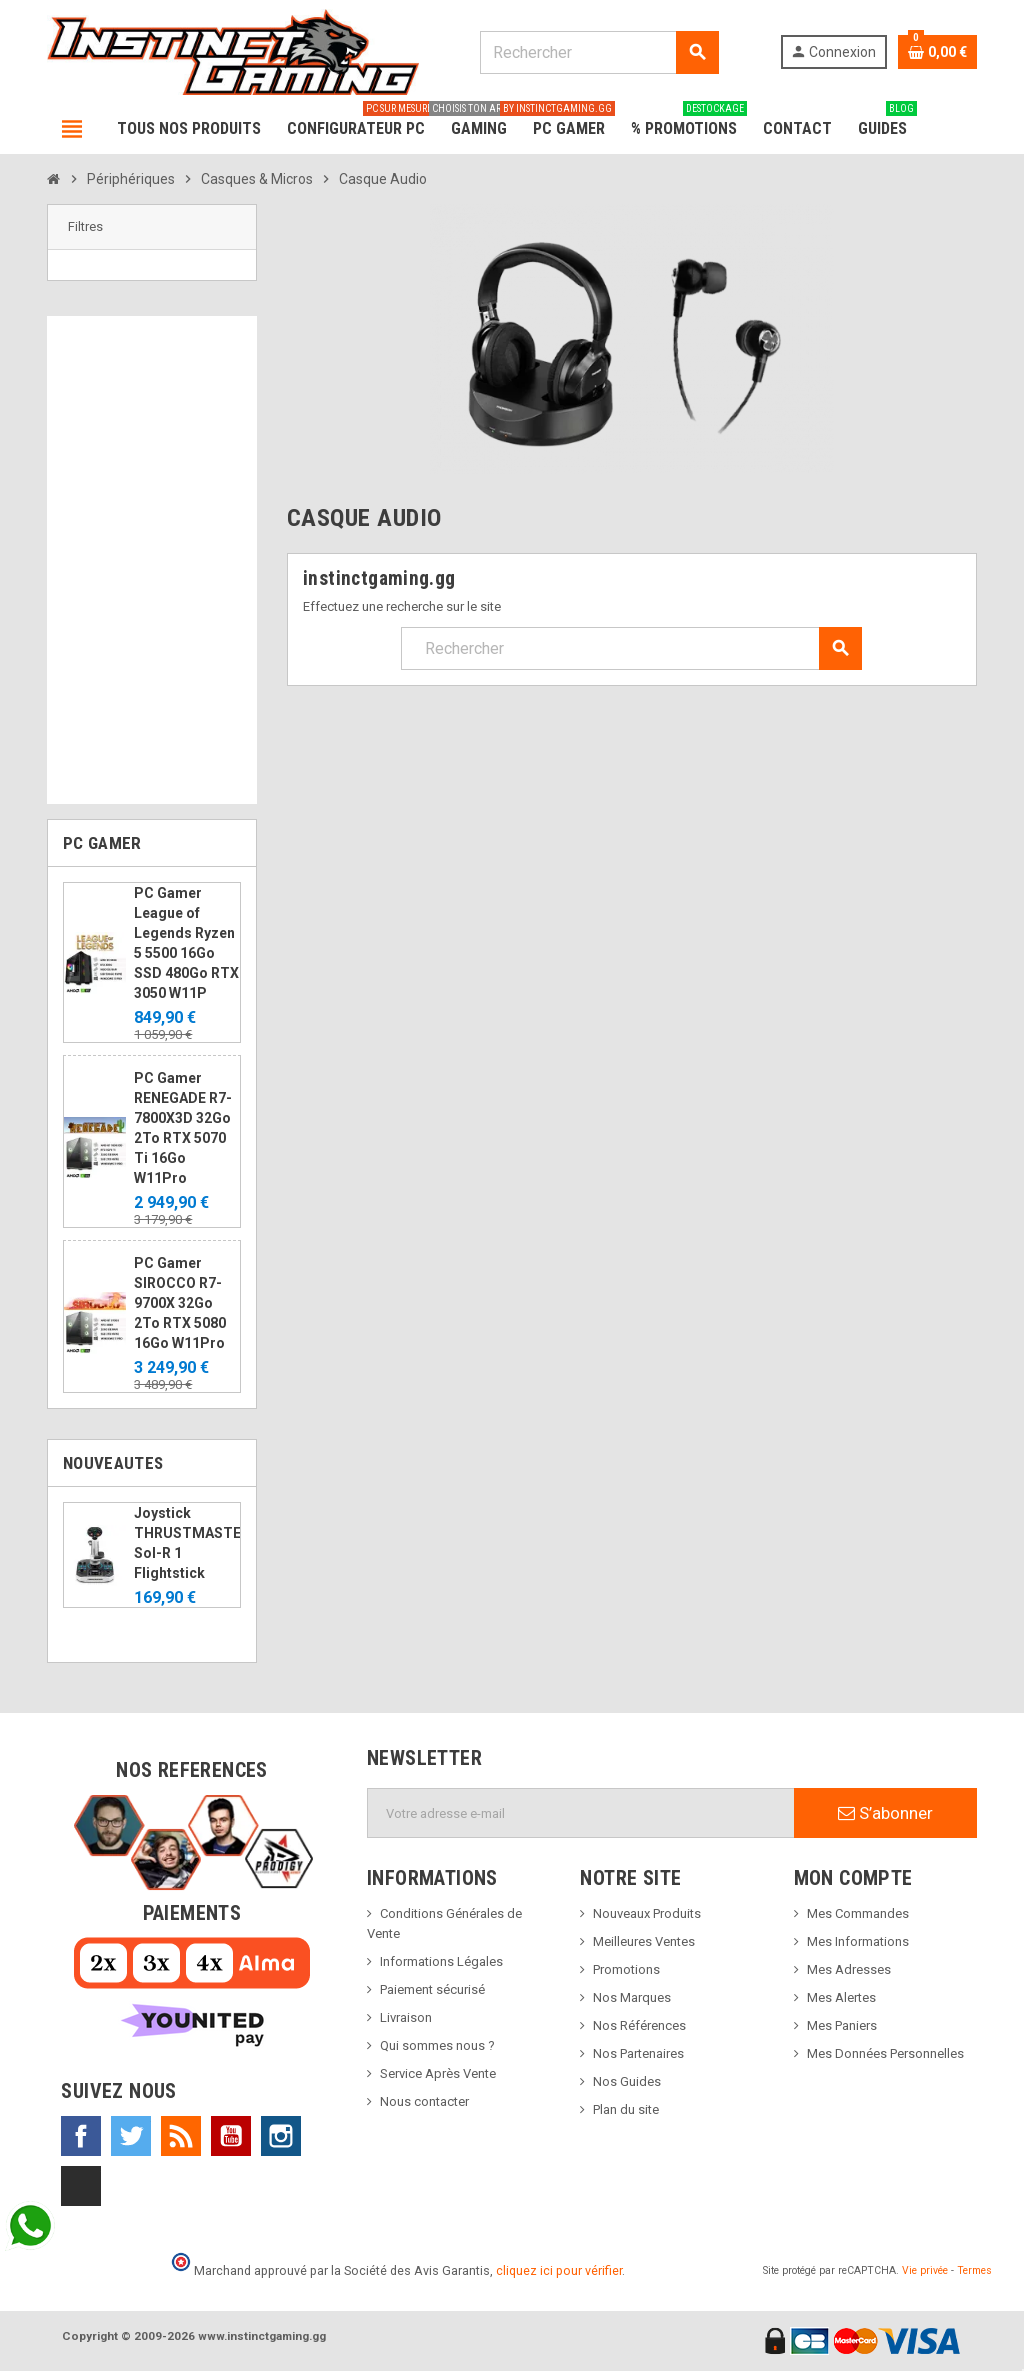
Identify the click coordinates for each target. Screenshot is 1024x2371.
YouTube (231, 2136)
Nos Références (639, 2025)
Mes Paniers (842, 2025)
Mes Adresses (849, 1969)
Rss (181, 2136)
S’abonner (885, 1813)
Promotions (626, 1969)
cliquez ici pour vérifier (559, 2270)
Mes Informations (858, 1941)
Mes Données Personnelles (885, 2053)
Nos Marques (632, 1997)
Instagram (281, 2136)
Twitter (131, 2136)
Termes (974, 2270)
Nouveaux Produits (647, 1913)
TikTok (81, 2186)
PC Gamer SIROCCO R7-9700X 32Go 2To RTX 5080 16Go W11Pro (180, 1303)
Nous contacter (424, 2101)
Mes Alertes (841, 1997)
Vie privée (925, 2270)
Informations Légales (441, 1961)
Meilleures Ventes (644, 1941)
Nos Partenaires (638, 2053)
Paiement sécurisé (432, 1989)
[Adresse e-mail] (581, 1813)
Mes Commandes (858, 1913)
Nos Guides (627, 2081)
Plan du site (626, 2109)
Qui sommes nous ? (437, 2045)
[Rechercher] (599, 52)
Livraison (406, 2017)
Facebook (81, 2136)
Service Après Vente (438, 2073)
